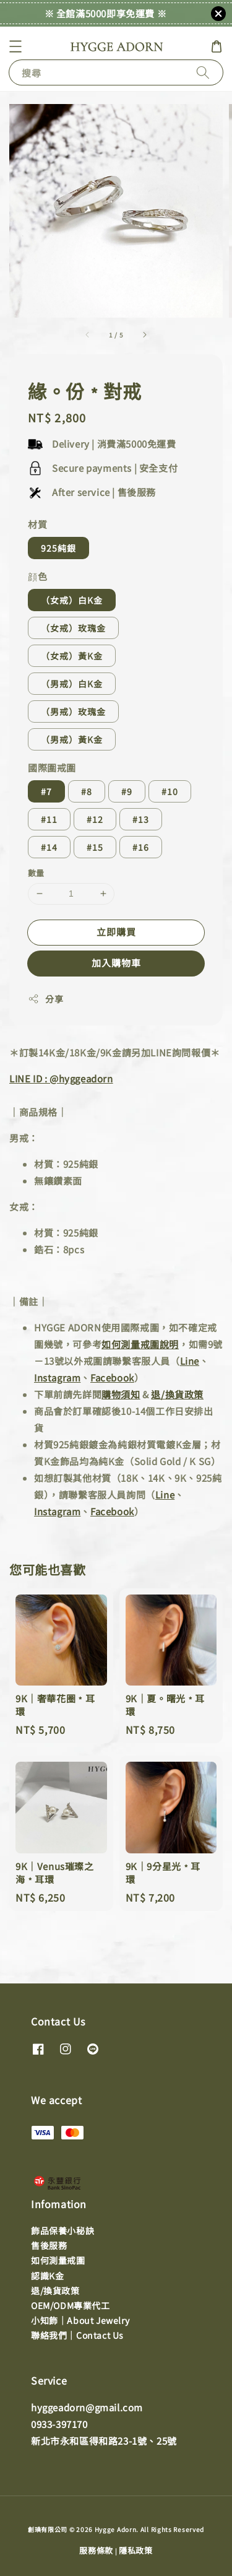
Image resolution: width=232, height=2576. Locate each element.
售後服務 (49, 2245)
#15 (95, 847)
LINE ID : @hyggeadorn (61, 1078)
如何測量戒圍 (58, 2260)
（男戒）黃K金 (72, 739)
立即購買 (116, 931)
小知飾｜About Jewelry (80, 2320)
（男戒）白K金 (72, 683)
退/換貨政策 (177, 1394)
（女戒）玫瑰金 (73, 628)
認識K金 (47, 2275)
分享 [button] (45, 999)
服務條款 (96, 2550)
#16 (140, 847)
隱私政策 (136, 2550)
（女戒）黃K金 (72, 656)
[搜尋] (203, 72)
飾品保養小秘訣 (62, 2230)
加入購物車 (116, 962)
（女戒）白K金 (72, 600)
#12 (95, 819)
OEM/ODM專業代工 (70, 2305)
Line (189, 1360)
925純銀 (58, 548)
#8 (86, 791)
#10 (169, 791)
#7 (46, 791)
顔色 (37, 576)
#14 (49, 847)
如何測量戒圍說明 (140, 1344)
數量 (36, 873)
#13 (140, 819)
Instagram (57, 1377)
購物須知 (120, 1394)
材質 (37, 524)
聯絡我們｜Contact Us (77, 2335)
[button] (15, 46)
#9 (126, 791)
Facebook (112, 1377)
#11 (49, 819)
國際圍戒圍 (52, 767)
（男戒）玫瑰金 (73, 711)
